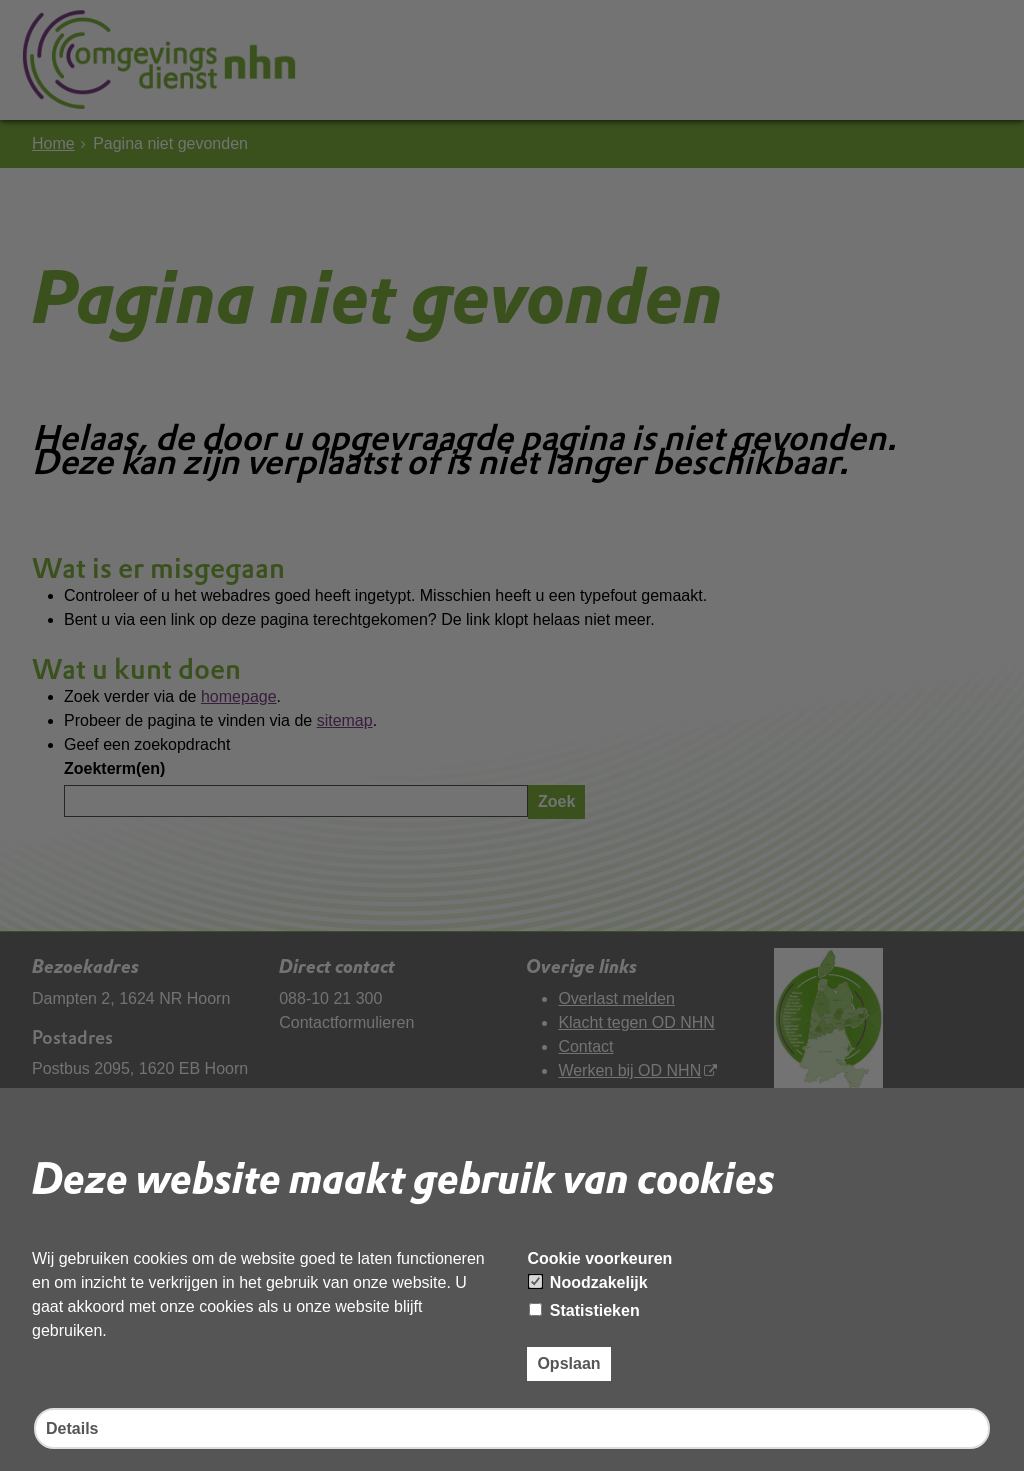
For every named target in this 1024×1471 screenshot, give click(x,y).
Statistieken (584, 1310)
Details (72, 1428)
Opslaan (568, 1363)
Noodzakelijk (588, 1282)
